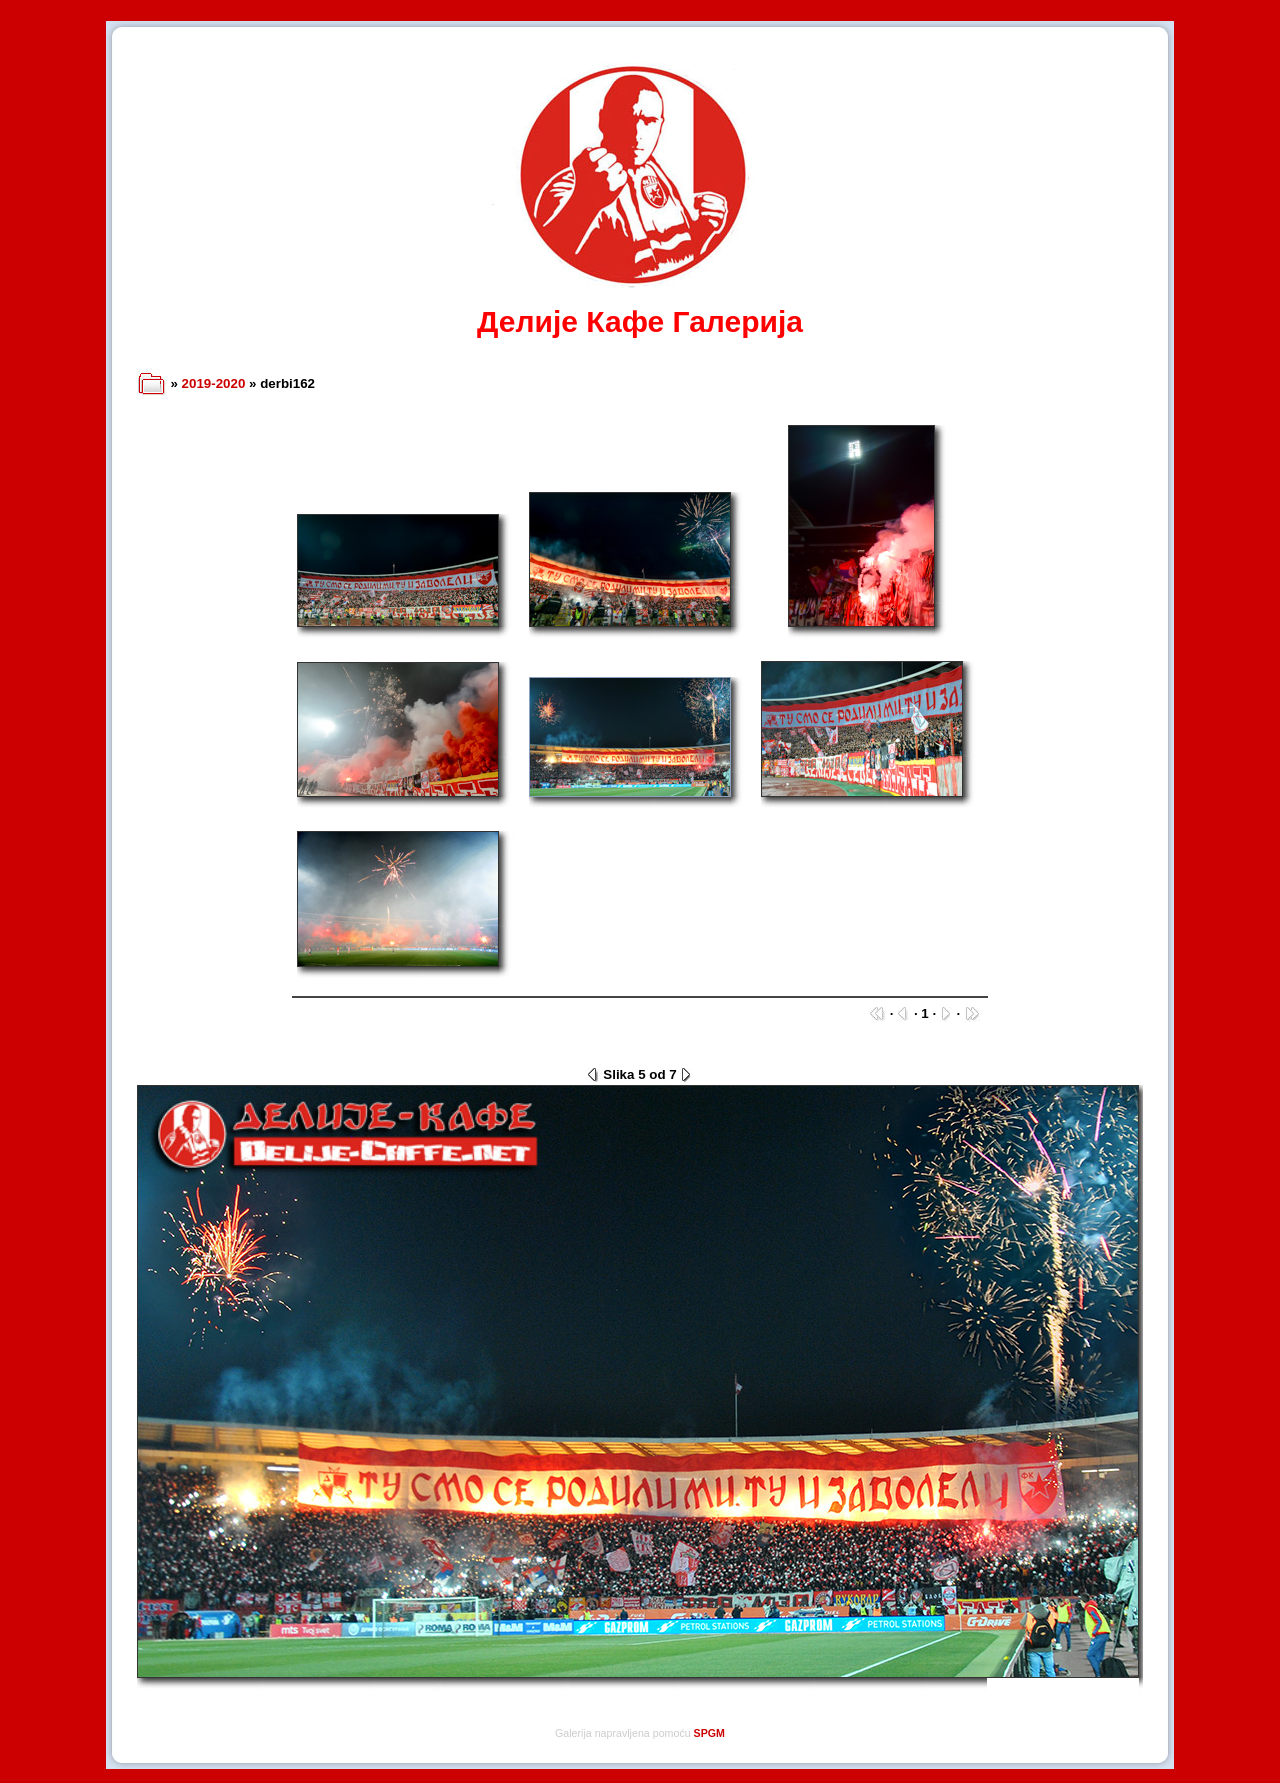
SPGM (709, 1733)
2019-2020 (214, 383)
